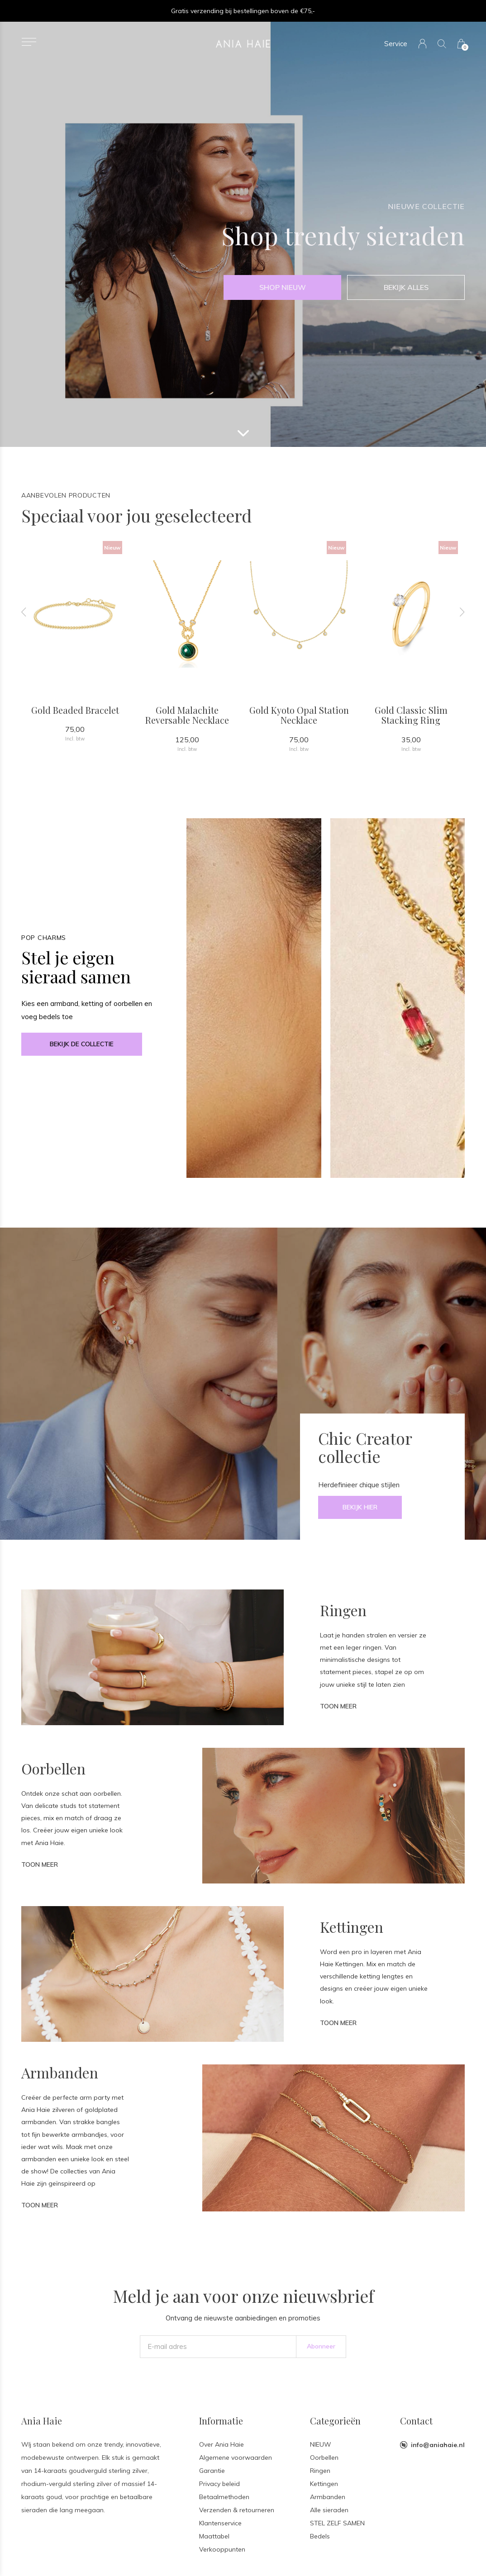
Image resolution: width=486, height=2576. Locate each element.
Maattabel (214, 2536)
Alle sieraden (329, 2510)
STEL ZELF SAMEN (337, 2523)
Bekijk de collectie (82, 1044)
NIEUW (320, 2444)
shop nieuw (282, 287)
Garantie (212, 2471)
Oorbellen (324, 2457)
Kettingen (324, 2484)
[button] (29, 42)
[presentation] (24, 612)
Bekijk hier (360, 1507)
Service (395, 43)
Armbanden (327, 2497)
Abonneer (321, 2346)
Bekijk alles (406, 287)
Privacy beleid (219, 2484)
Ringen (320, 2471)
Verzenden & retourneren (236, 2510)
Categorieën (335, 2421)
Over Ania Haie (221, 2444)
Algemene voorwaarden (235, 2457)
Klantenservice (220, 2523)
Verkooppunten (222, 2549)
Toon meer (338, 1706)
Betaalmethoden (224, 2497)
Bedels (320, 2536)
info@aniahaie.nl (438, 2445)
